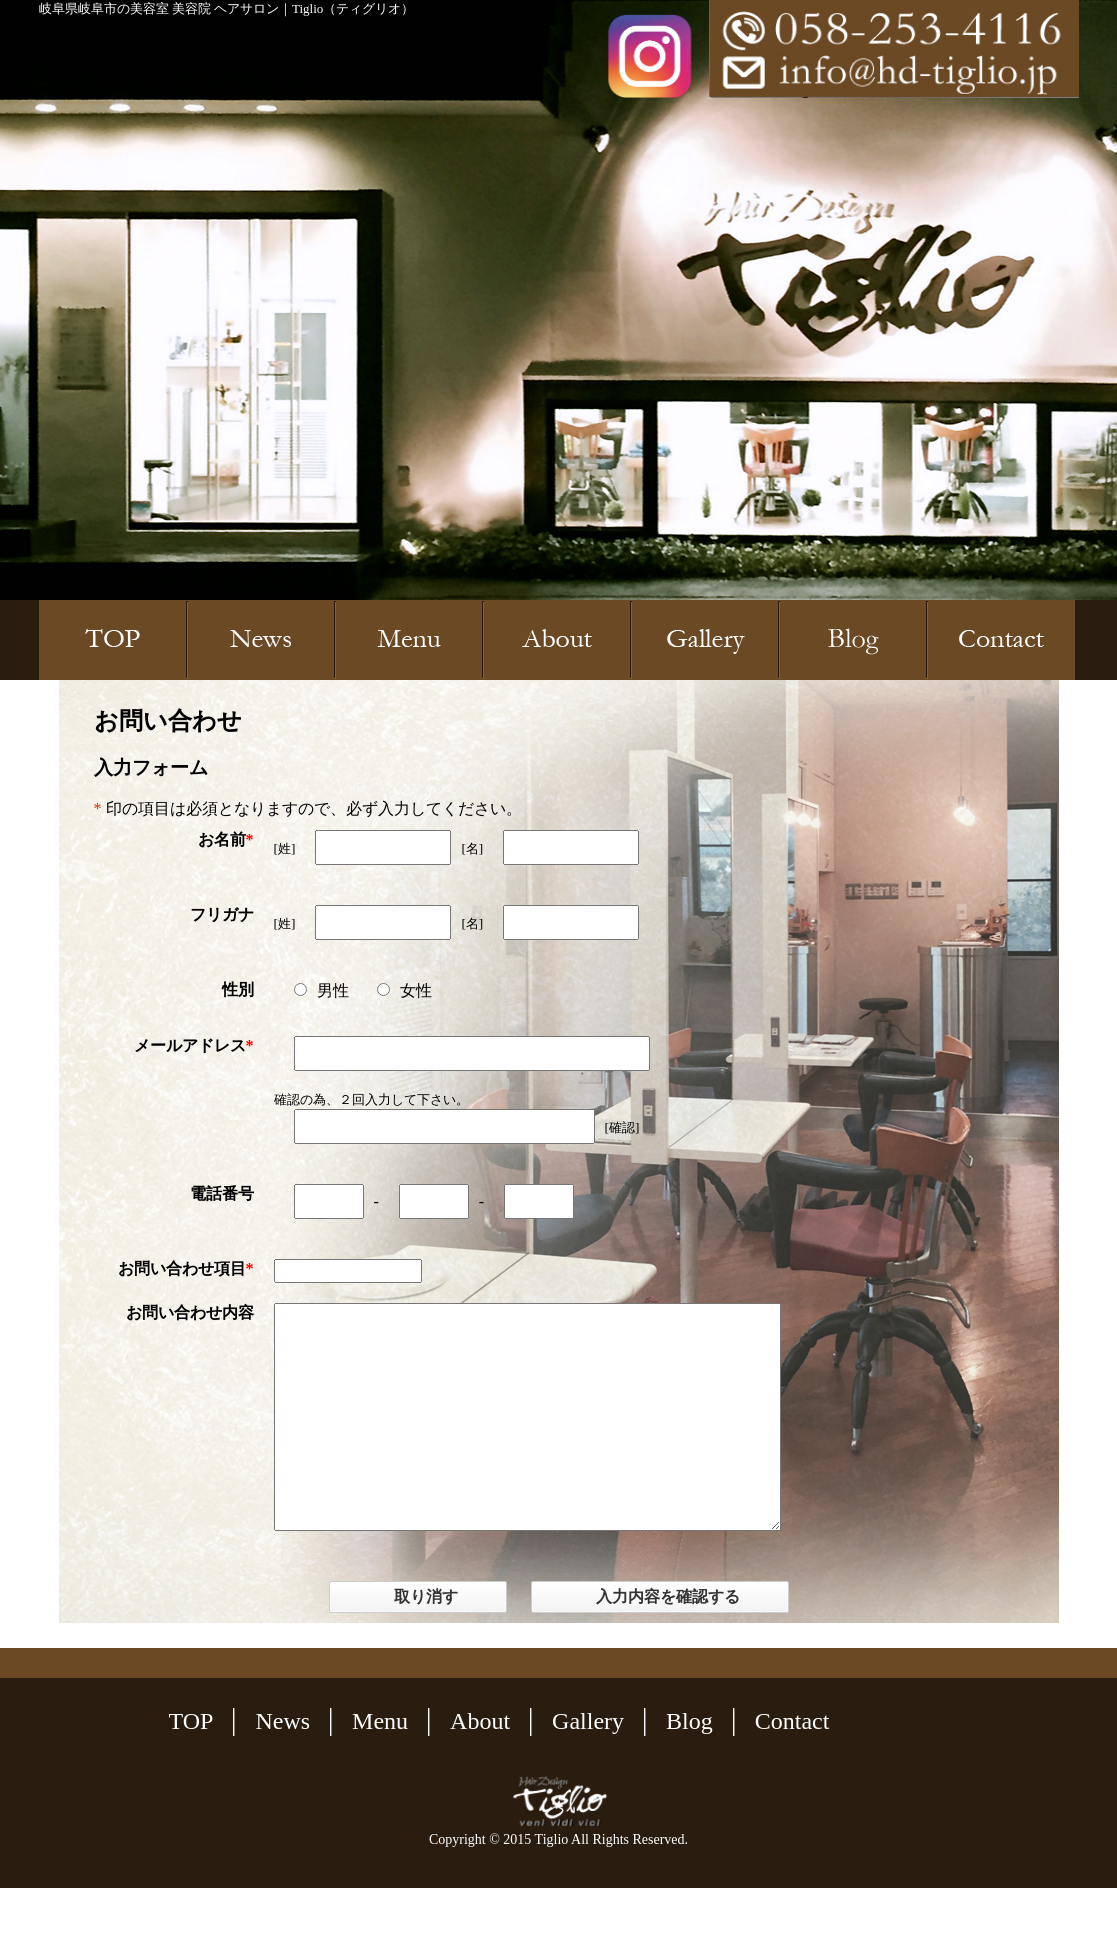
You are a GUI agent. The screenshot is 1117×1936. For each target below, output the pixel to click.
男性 (321, 990)
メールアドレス (190, 1045)
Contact (792, 1769)
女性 (404, 990)
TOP (191, 1769)
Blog (689, 1769)
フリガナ (222, 914)
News (282, 1769)
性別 (238, 989)
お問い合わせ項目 (182, 1268)
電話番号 (222, 1193)
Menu (380, 1769)
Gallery (588, 1769)
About (480, 1769)
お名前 (222, 839)
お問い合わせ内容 (190, 1312)
